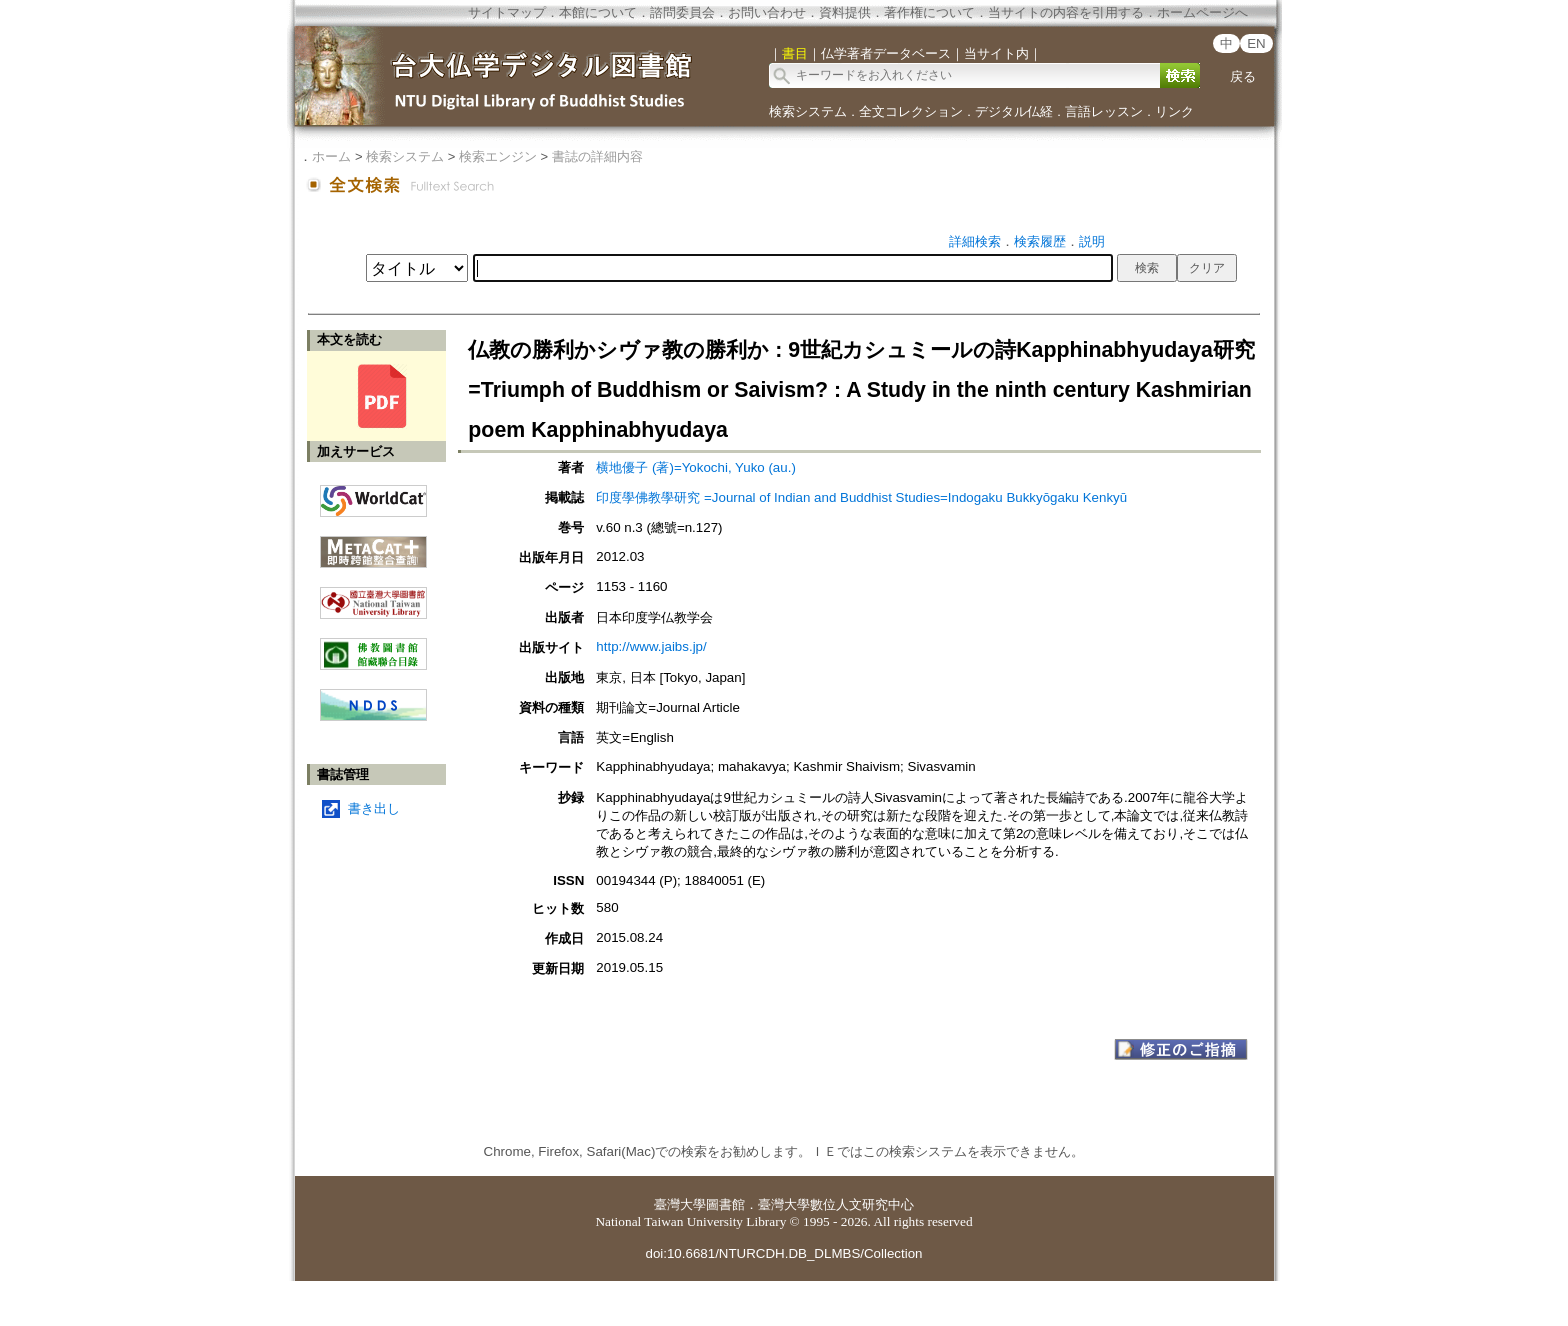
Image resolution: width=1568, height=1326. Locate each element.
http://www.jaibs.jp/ (651, 646)
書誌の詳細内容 (597, 156)
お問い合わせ (767, 12)
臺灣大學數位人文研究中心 (836, 1204)
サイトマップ (507, 12)
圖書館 (725, 1204)
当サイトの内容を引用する (1066, 12)
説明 (1092, 241)
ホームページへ (1202, 12)
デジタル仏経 (1014, 111)
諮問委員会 (682, 12)
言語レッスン (1104, 111)
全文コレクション (911, 111)
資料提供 (845, 12)
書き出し (374, 808)
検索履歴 (1040, 241)
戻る (1243, 76)
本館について (598, 12)
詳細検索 (975, 241)
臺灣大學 (680, 1204)
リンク (1174, 111)
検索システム (808, 111)
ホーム (331, 156)
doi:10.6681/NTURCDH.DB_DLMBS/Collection (783, 1253)
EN (1256, 43)
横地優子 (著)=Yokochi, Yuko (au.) (695, 467)
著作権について (929, 12)
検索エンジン (498, 156)
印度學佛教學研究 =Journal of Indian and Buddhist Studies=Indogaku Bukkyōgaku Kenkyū (861, 497)
